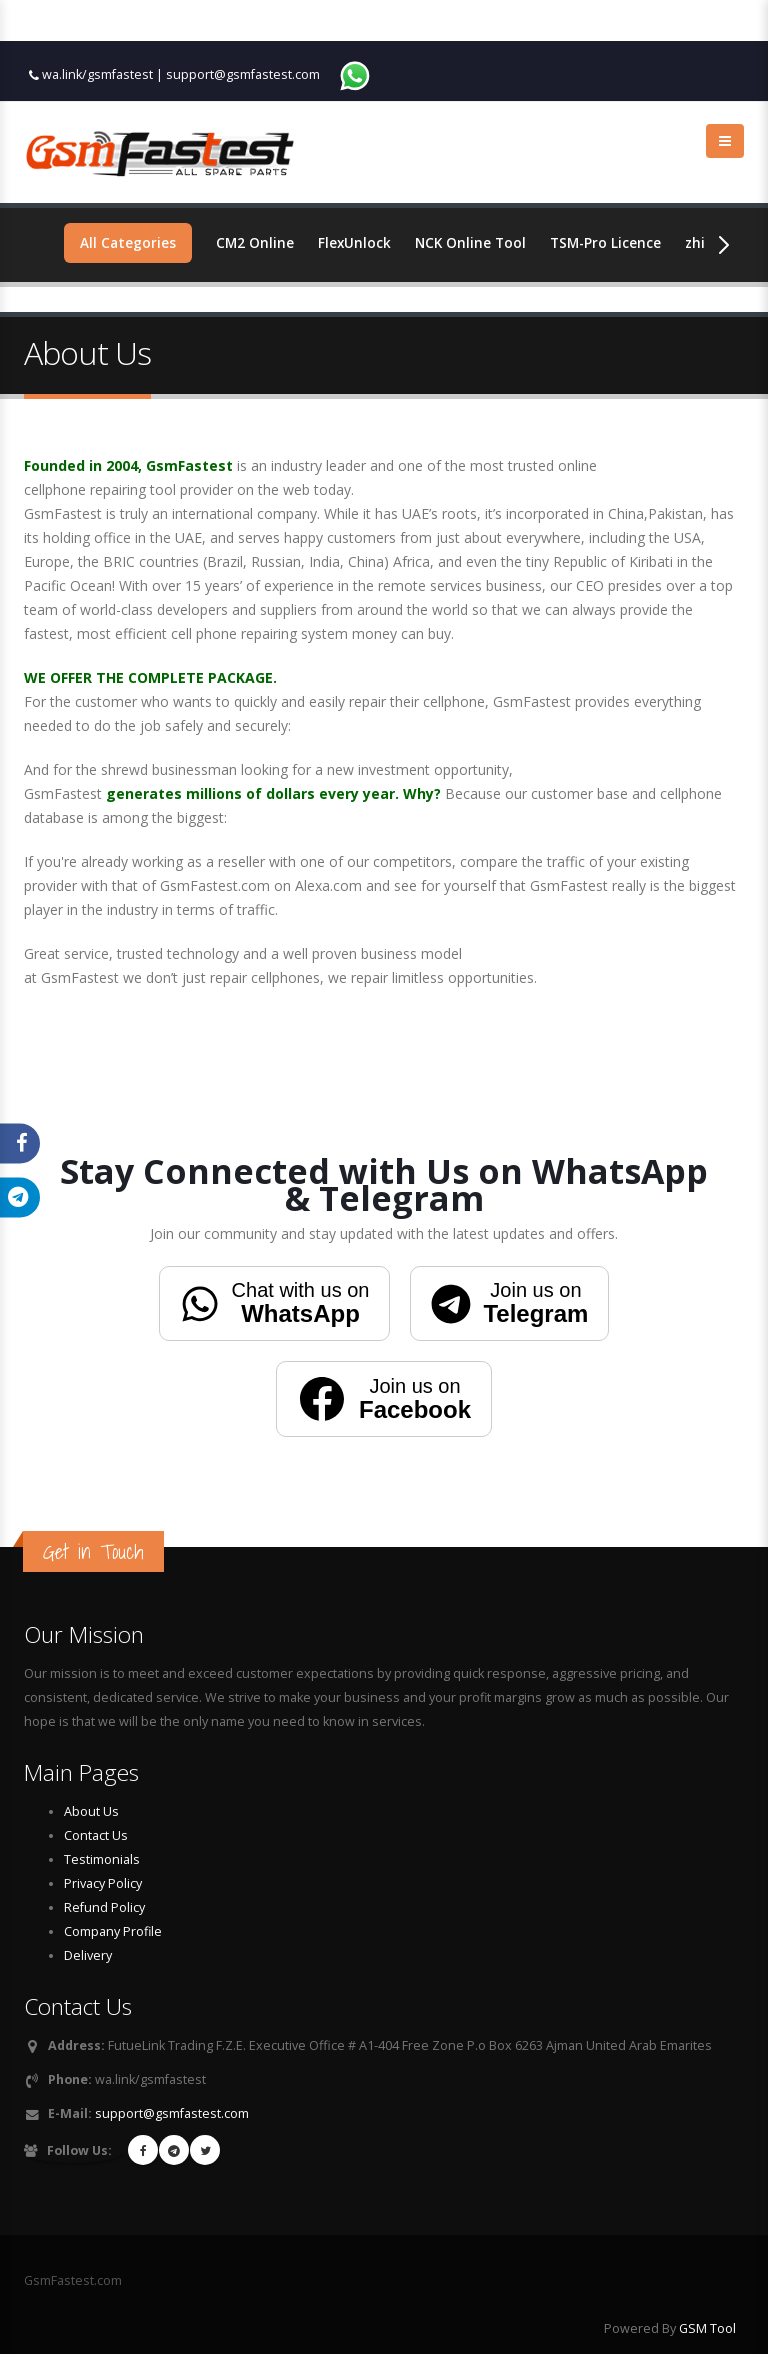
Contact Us (96, 1835)
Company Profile (113, 1931)
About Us (91, 1811)
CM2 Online (256, 242)
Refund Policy (104, 1907)
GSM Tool (707, 2328)
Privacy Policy (103, 1883)
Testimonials (102, 1859)
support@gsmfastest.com (243, 74)
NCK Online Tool (475, 242)
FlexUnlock (357, 242)
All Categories (128, 242)
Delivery (88, 1955)
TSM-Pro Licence (613, 242)
